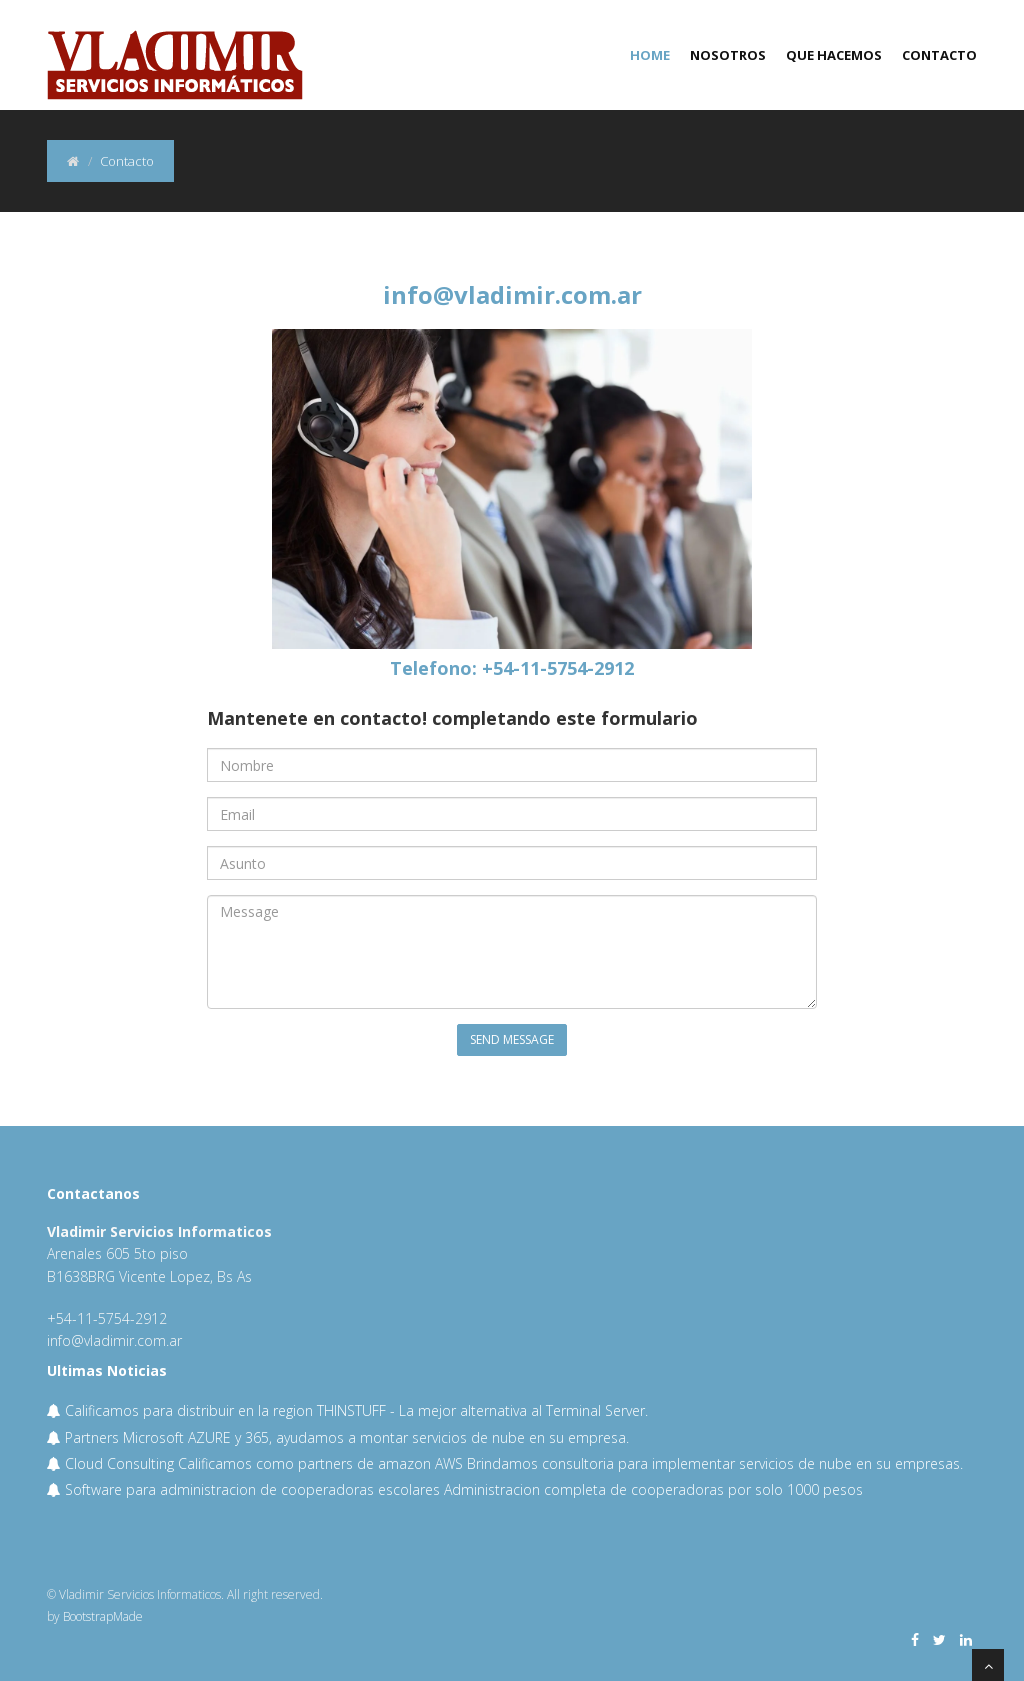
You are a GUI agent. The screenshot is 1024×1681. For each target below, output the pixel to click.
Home (650, 55)
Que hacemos (834, 55)
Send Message (512, 1039)
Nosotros (728, 55)
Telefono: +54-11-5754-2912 (512, 668)
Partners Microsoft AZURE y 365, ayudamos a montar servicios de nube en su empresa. (338, 1437)
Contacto (939, 55)
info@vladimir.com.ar (512, 294)
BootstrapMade (103, 1616)
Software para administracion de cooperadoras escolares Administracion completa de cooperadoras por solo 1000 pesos (455, 1489)
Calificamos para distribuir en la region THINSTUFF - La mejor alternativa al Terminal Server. (347, 1410)
